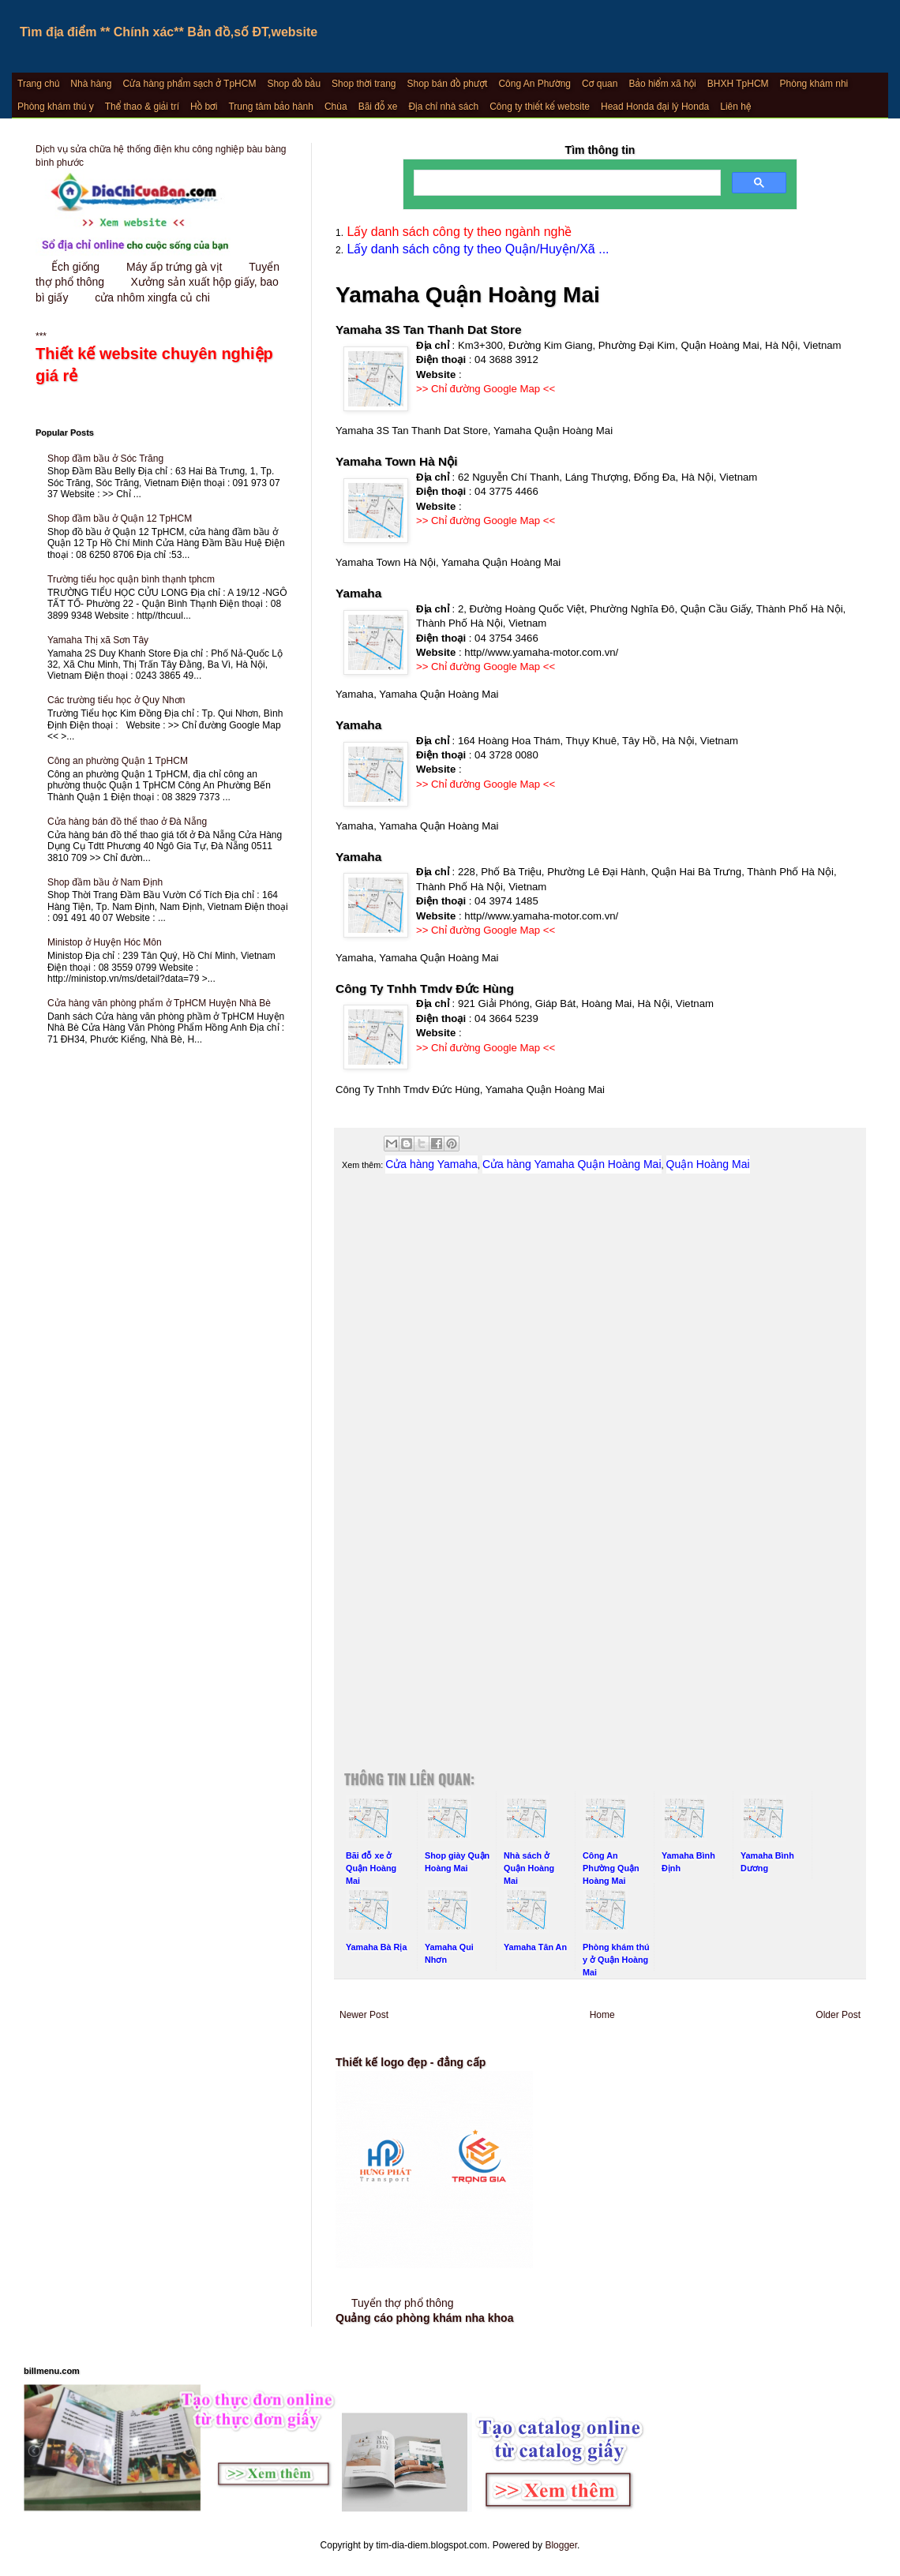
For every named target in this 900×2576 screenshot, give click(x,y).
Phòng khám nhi (814, 83)
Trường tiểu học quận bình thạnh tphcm (131, 579)
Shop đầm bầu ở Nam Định (105, 882)
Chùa (335, 106)
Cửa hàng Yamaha (431, 1164)
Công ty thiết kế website (539, 106)
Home (602, 2014)
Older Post (838, 2014)
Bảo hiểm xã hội (662, 83)
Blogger (561, 2545)
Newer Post (363, 2014)
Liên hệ (735, 106)
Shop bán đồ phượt (447, 83)
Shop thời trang (364, 83)
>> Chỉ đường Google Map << (485, 389)
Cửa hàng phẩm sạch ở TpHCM (189, 83)
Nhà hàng (90, 83)
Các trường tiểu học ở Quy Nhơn (116, 700)
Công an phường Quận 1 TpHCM (117, 760)
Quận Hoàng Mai (708, 1164)
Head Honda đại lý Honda (655, 106)
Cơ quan (599, 83)
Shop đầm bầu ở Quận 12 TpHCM (119, 518)
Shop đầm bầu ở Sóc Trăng (105, 458)
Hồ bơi (203, 106)
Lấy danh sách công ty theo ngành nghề (457, 231)
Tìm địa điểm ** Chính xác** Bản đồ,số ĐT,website (168, 32)
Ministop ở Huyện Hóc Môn (104, 942)
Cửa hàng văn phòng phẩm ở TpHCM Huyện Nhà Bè (159, 1003)
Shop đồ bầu (294, 83)
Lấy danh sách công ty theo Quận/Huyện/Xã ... (476, 249)
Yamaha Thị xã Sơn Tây (97, 640)
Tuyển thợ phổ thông (402, 2303)
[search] (566, 183)
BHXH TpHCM (738, 83)
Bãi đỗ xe (378, 106)
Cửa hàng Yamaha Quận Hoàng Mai (572, 1164)
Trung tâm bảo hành (270, 106)
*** (162, 359)
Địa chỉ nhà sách (443, 106)
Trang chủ (38, 83)
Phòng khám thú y (55, 106)
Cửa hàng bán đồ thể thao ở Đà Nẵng (127, 821)
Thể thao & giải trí (142, 106)
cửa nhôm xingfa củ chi (152, 297)
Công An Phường (534, 83)
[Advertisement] (600, 1355)
